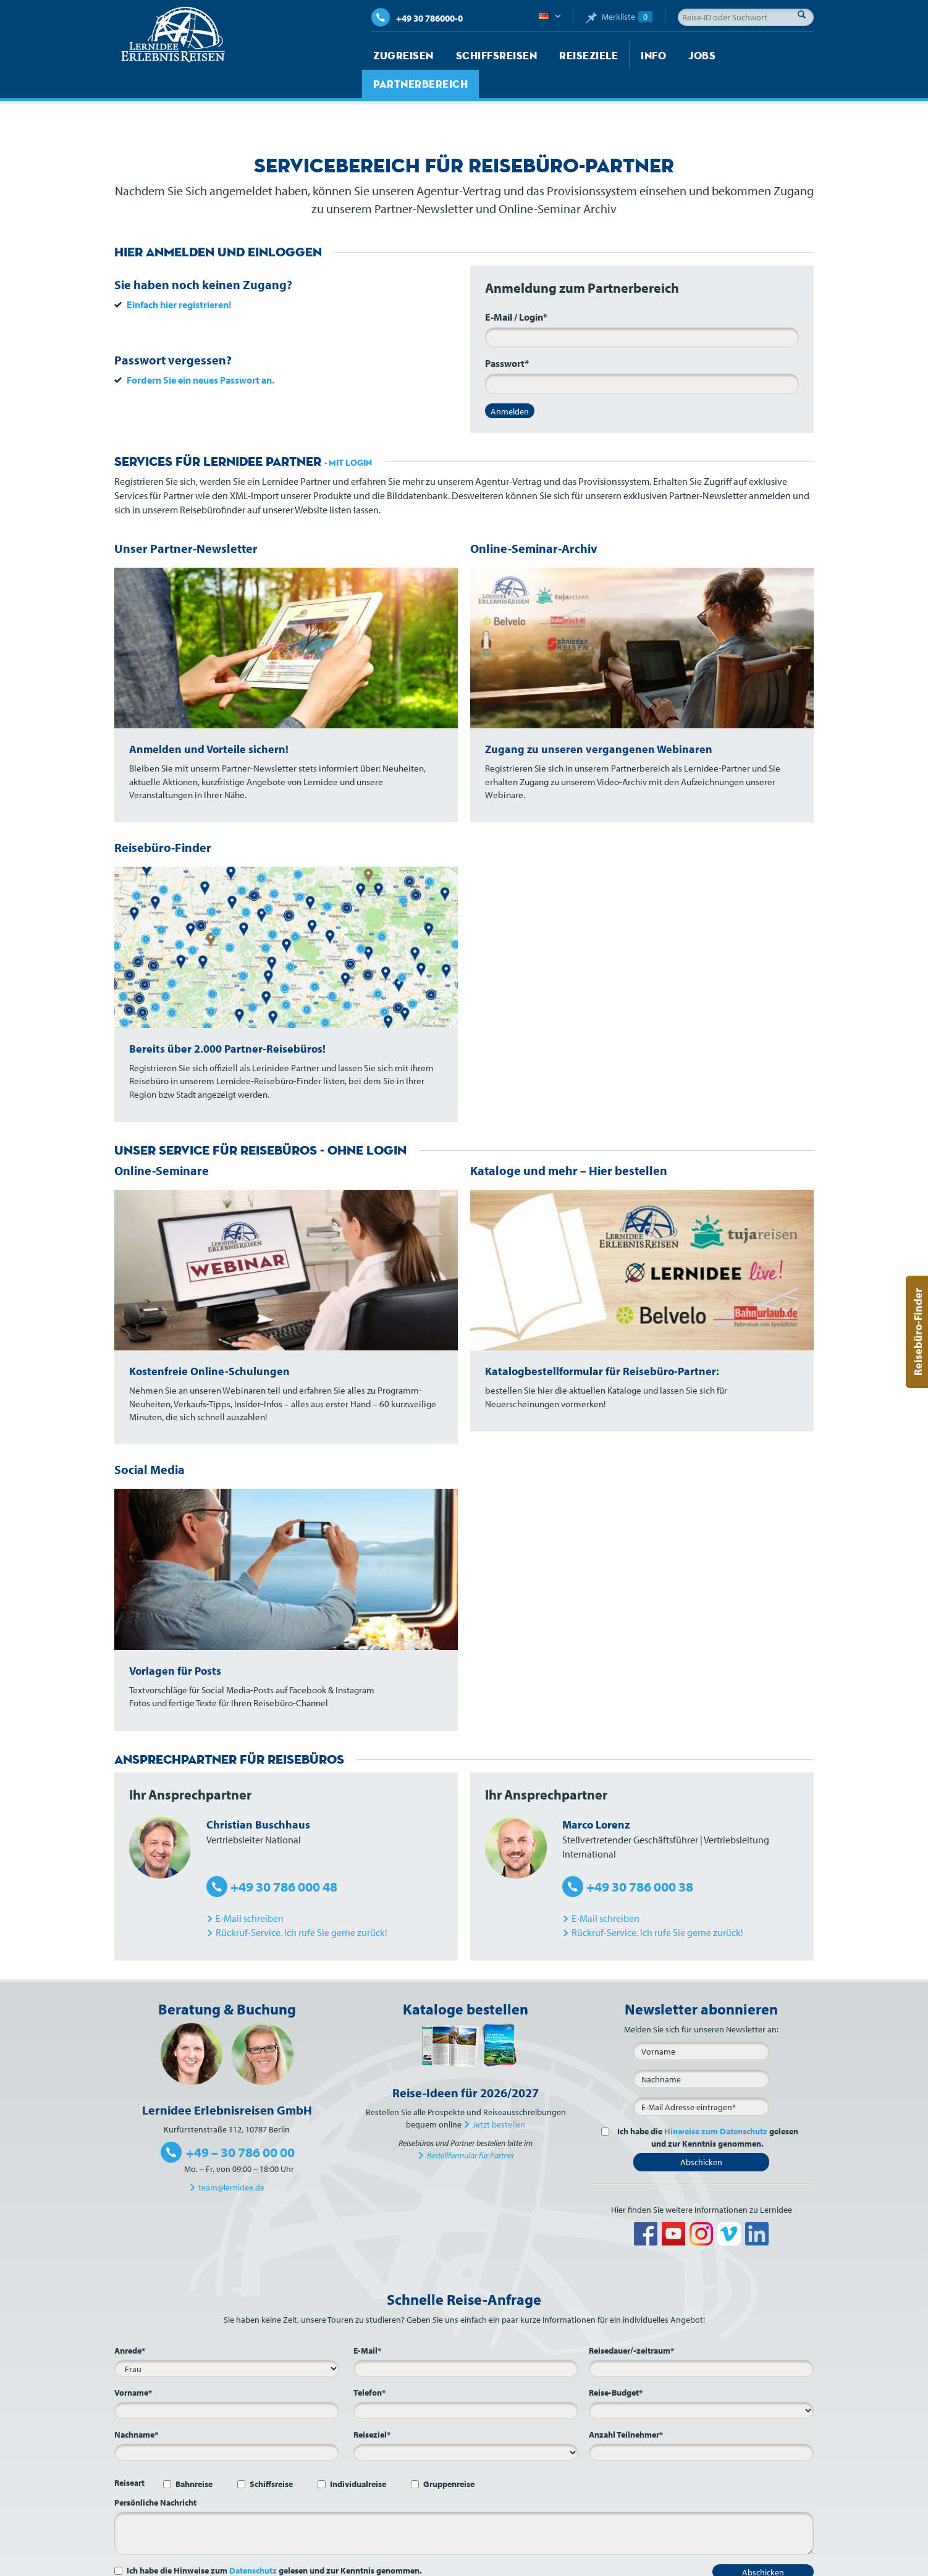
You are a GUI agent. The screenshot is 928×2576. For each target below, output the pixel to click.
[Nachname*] (226, 2424)
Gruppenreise (449, 2455)
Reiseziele (559, 55)
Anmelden (510, 383)
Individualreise (358, 2455)
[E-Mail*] (701, 2078)
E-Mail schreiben (250, 1890)
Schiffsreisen (479, 55)
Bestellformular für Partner (470, 2126)
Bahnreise (194, 2455)
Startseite (392, 2563)
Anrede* (129, 2322)
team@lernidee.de (231, 2159)
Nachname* (136, 2406)
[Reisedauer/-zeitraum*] (701, 2340)
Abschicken (701, 2133)
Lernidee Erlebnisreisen (173, 34)
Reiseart (129, 2454)
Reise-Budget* (616, 2364)
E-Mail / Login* (516, 288)
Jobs (662, 55)
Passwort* (507, 335)
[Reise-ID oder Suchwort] (746, 17)
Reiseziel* (371, 2406)
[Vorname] (701, 2022)
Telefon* (369, 2364)
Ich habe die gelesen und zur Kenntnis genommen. (706, 2109)
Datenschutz (253, 2542)
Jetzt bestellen (499, 2096)
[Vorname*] (226, 2382)
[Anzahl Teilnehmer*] (701, 2424)
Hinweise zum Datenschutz (715, 2102)
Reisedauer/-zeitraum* (631, 2322)
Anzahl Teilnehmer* (626, 2406)
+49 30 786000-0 (417, 18)
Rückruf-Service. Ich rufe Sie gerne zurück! (301, 1904)
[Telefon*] (465, 2382)
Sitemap (605, 2563)
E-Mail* (367, 2322)
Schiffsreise (271, 2455)
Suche (805, 14)
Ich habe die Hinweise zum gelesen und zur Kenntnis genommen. (274, 2542)
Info (617, 55)
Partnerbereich (735, 55)
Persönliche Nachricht (155, 2474)
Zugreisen (398, 55)
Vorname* (133, 2364)
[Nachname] (701, 2050)
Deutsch (549, 17)
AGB (687, 2563)
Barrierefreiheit (786, 2563)
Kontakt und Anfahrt (543, 2563)
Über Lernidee (470, 2563)
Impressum (649, 2563)
